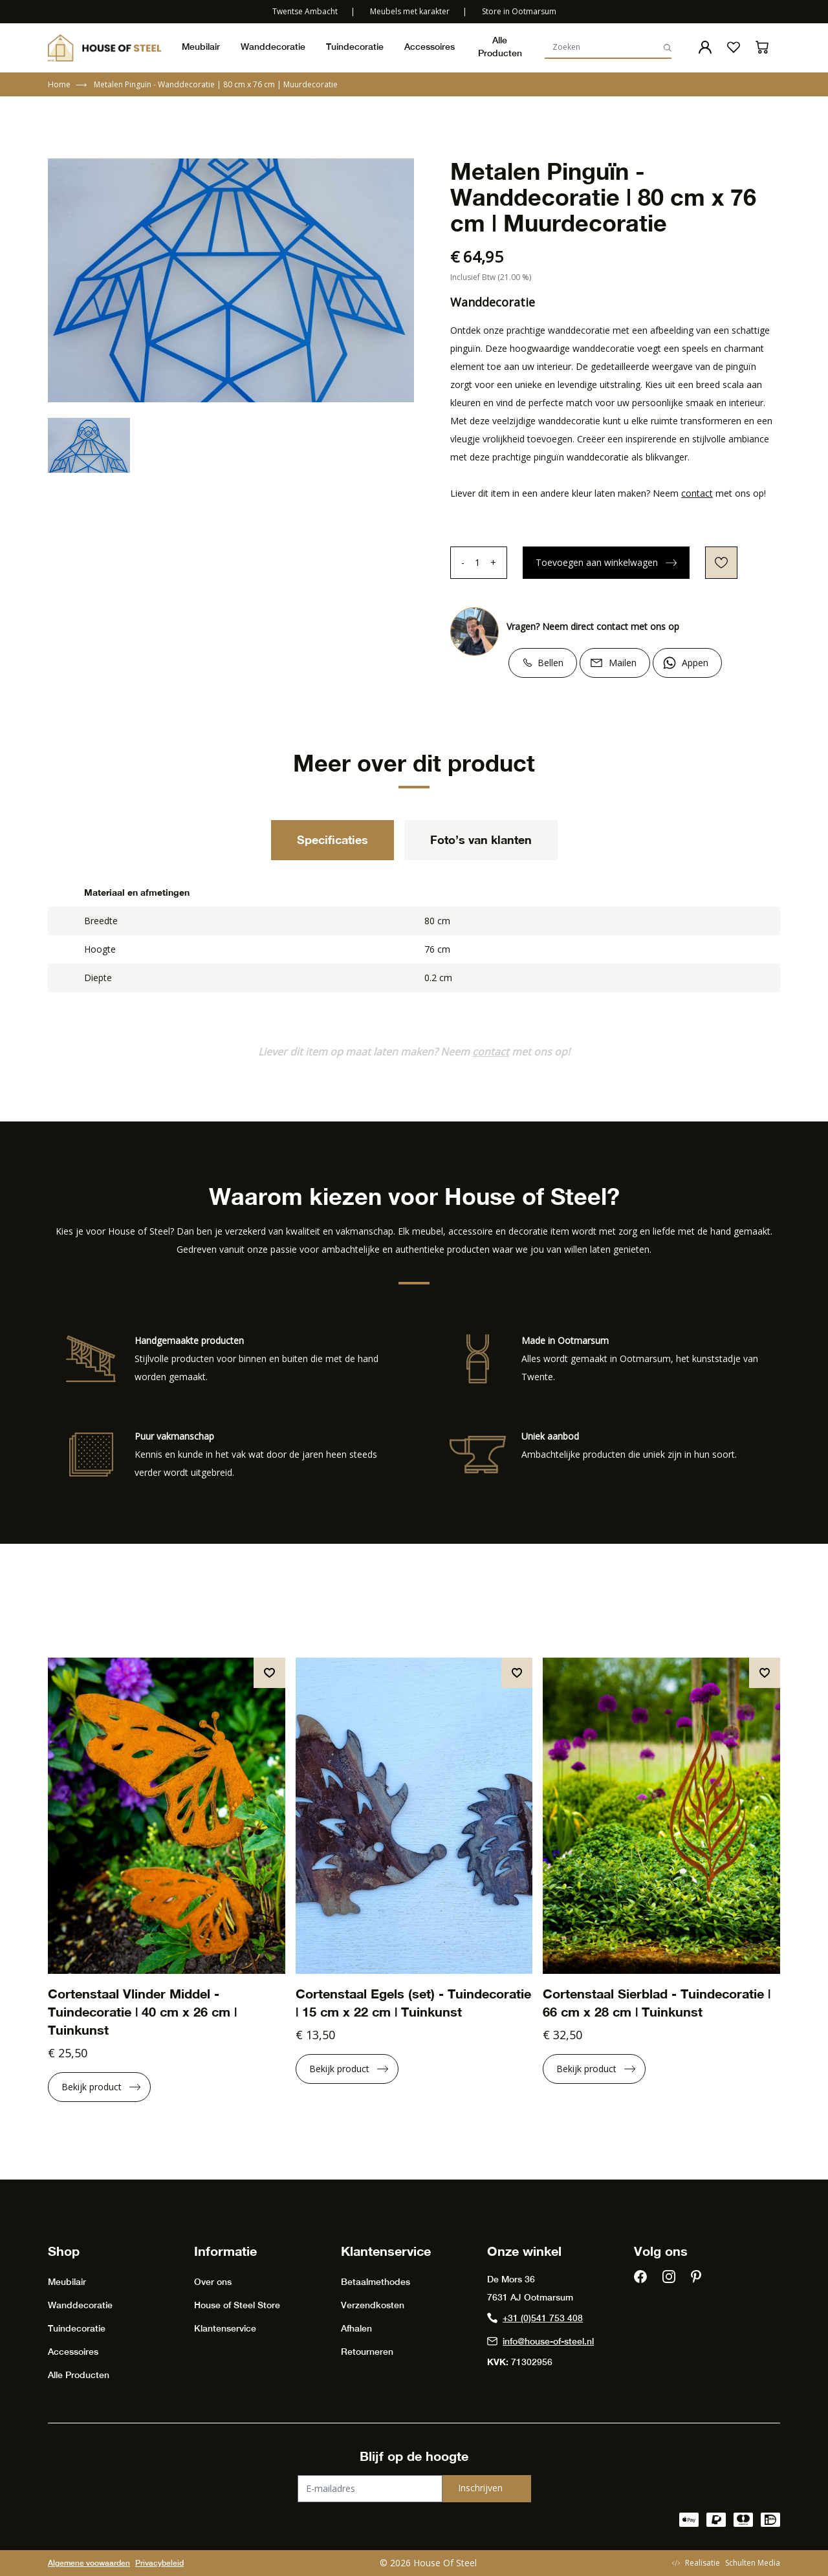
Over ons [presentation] (213, 2282)
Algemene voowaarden (89, 2563)
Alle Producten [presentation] (500, 46)
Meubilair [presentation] (201, 46)
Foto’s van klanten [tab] (481, 839)
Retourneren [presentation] (367, 2351)
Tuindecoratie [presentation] (355, 46)
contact (697, 493)
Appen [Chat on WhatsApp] (695, 662)
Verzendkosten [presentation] (372, 2305)
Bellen (550, 662)
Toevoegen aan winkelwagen (606, 562)
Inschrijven (480, 2488)
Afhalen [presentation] (356, 2328)
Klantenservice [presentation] (225, 2328)
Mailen (623, 662)
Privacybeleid (159, 2563)
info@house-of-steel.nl (540, 2341)
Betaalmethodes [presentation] (375, 2282)
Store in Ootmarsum (519, 11)
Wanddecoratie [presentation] (273, 46)
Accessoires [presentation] (429, 46)
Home (67, 85)
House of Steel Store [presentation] (237, 2305)
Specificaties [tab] (332, 839)
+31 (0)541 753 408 (535, 2318)
